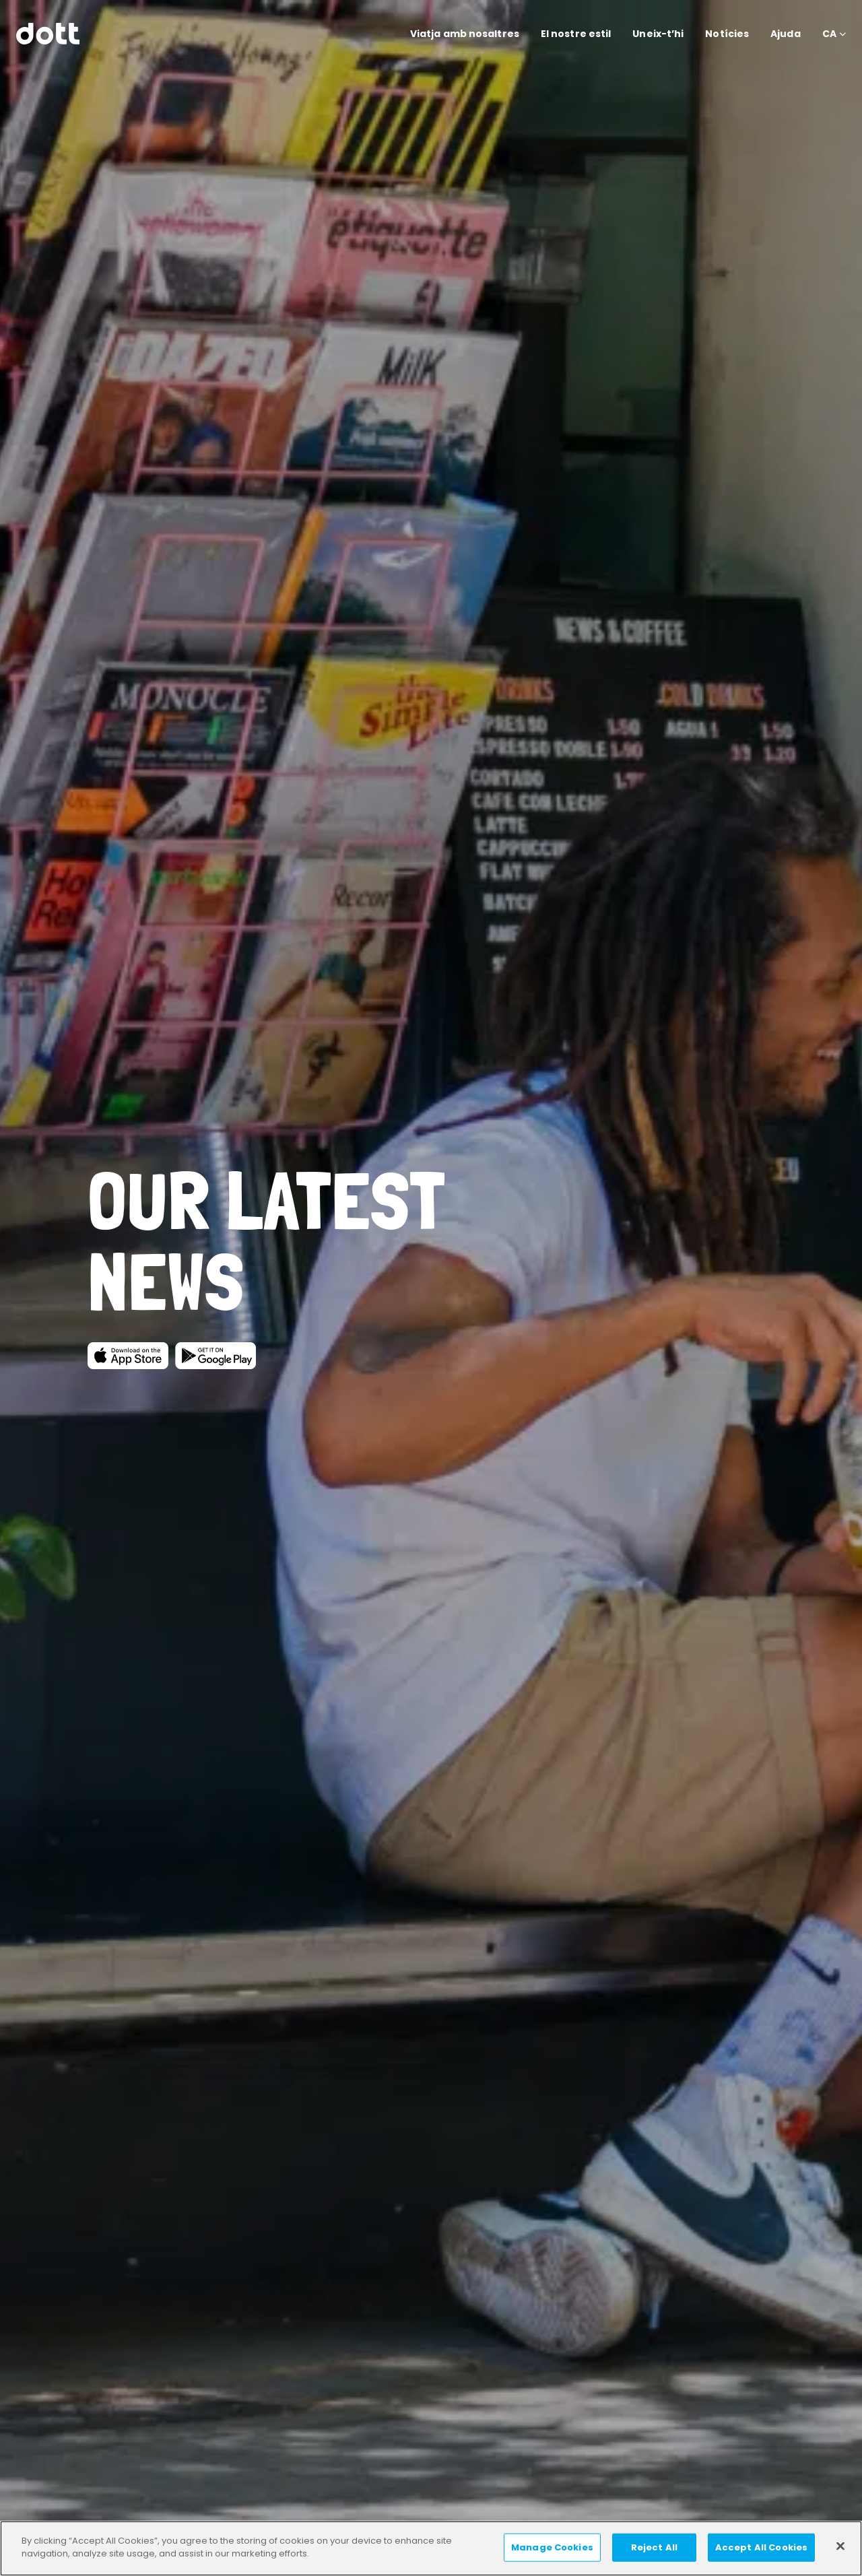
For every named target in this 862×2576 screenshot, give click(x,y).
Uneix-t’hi (658, 33)
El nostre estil (576, 33)
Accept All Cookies (761, 2547)
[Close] (840, 2546)
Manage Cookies (552, 2547)
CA (829, 33)
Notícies (727, 33)
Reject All (654, 2547)
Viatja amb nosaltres (464, 33)
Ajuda (785, 33)
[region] (431, 2548)
